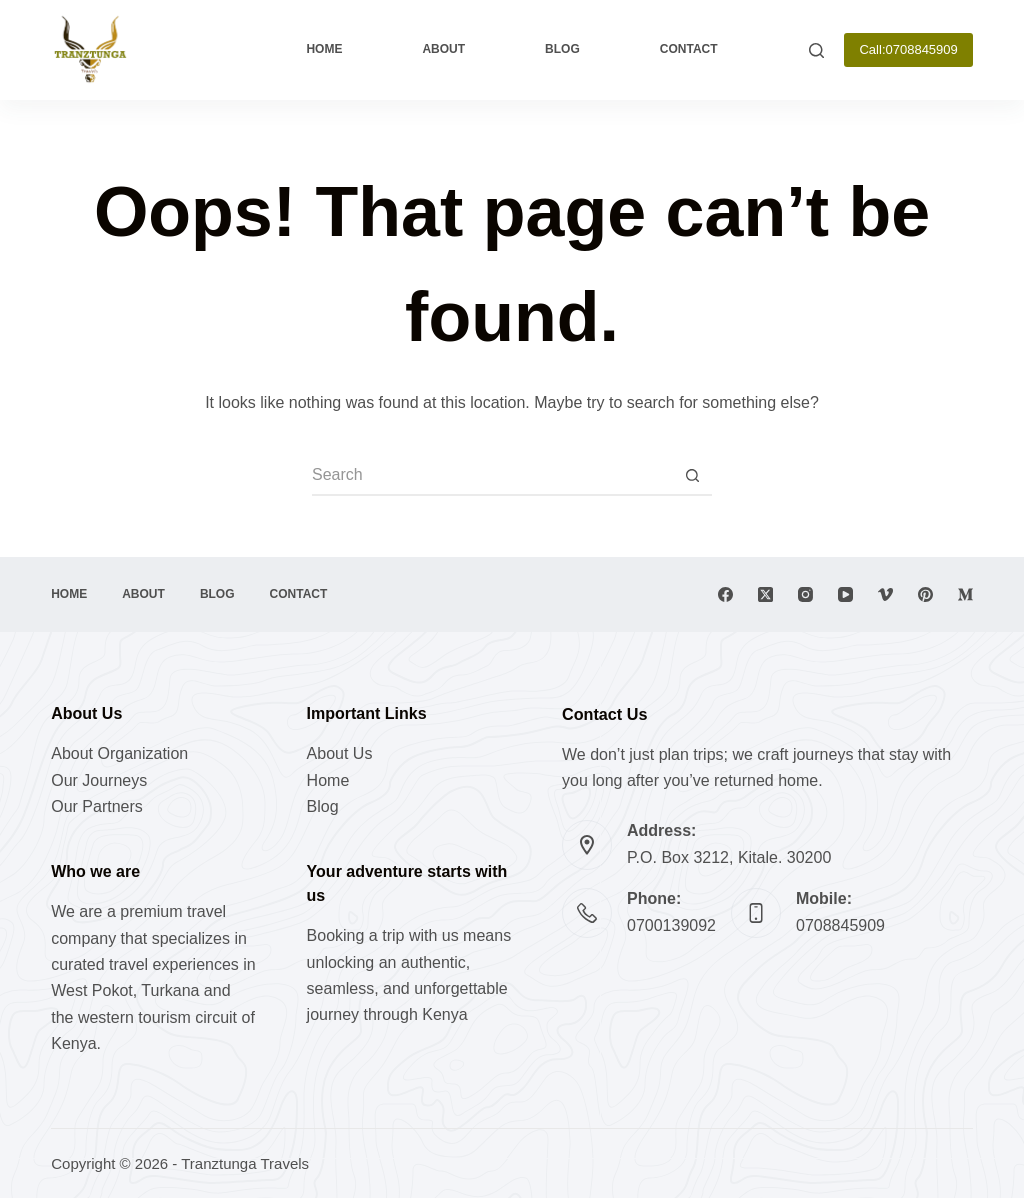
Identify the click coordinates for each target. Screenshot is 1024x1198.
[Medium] (965, 594)
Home (324, 49)
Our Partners (97, 806)
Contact (689, 49)
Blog (562, 49)
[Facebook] (725, 594)
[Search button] (692, 476)
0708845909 (840, 925)
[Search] (816, 50)
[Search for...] (492, 476)
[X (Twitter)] (765, 594)
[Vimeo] (885, 594)
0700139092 (671, 925)
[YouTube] (845, 594)
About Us (340, 753)
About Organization (119, 753)
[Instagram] (805, 594)
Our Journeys (99, 780)
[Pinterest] (925, 594)
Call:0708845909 (908, 49)
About (443, 49)
